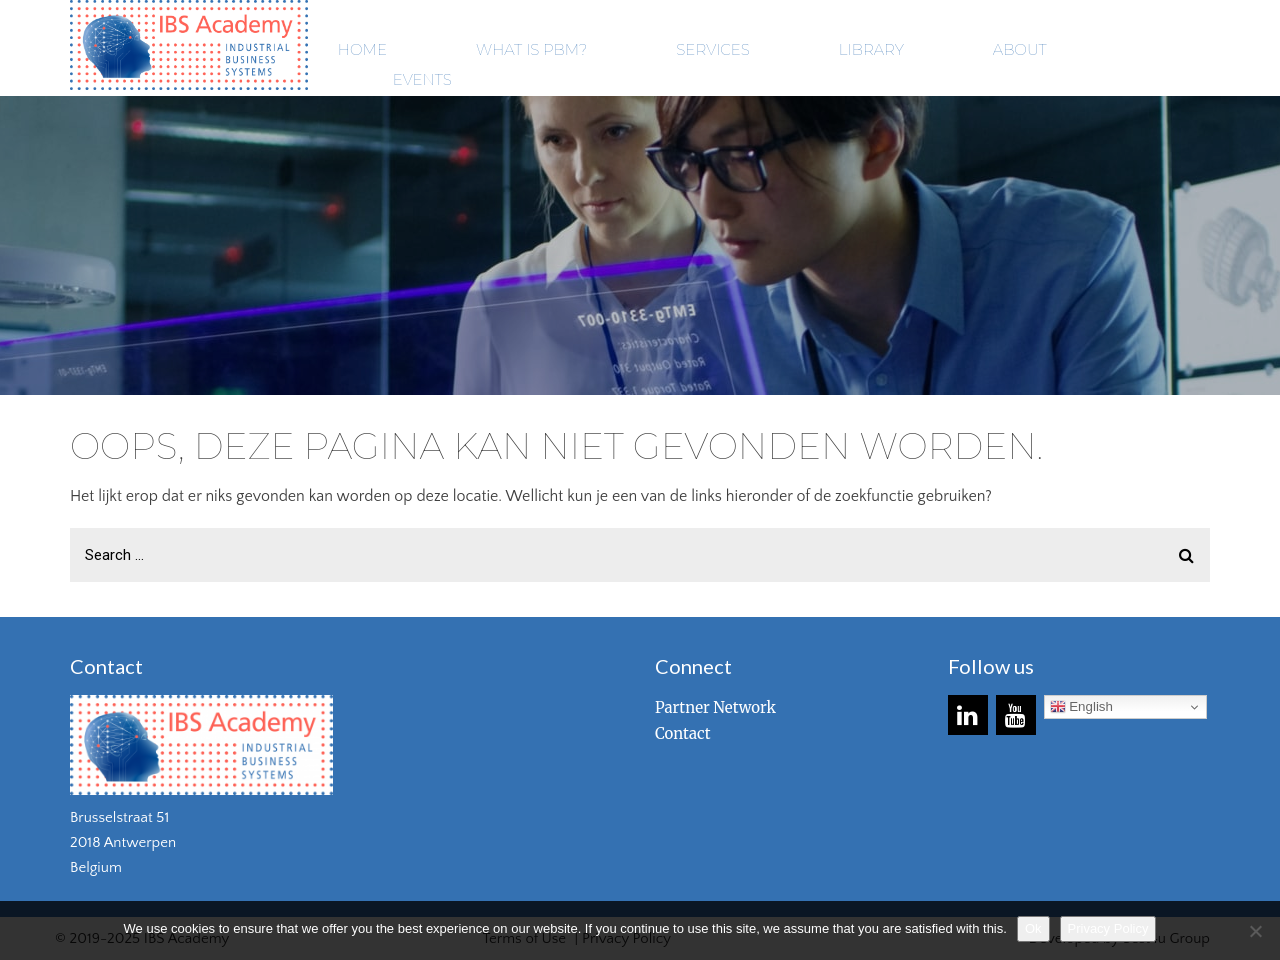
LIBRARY (871, 49)
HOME (362, 49)
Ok (1033, 928)
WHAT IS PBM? (531, 49)
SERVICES (712, 49)
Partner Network (715, 707)
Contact (683, 733)
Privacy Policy (1108, 928)
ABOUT (1020, 49)
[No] (1255, 931)
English (1081, 707)
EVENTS (422, 79)
